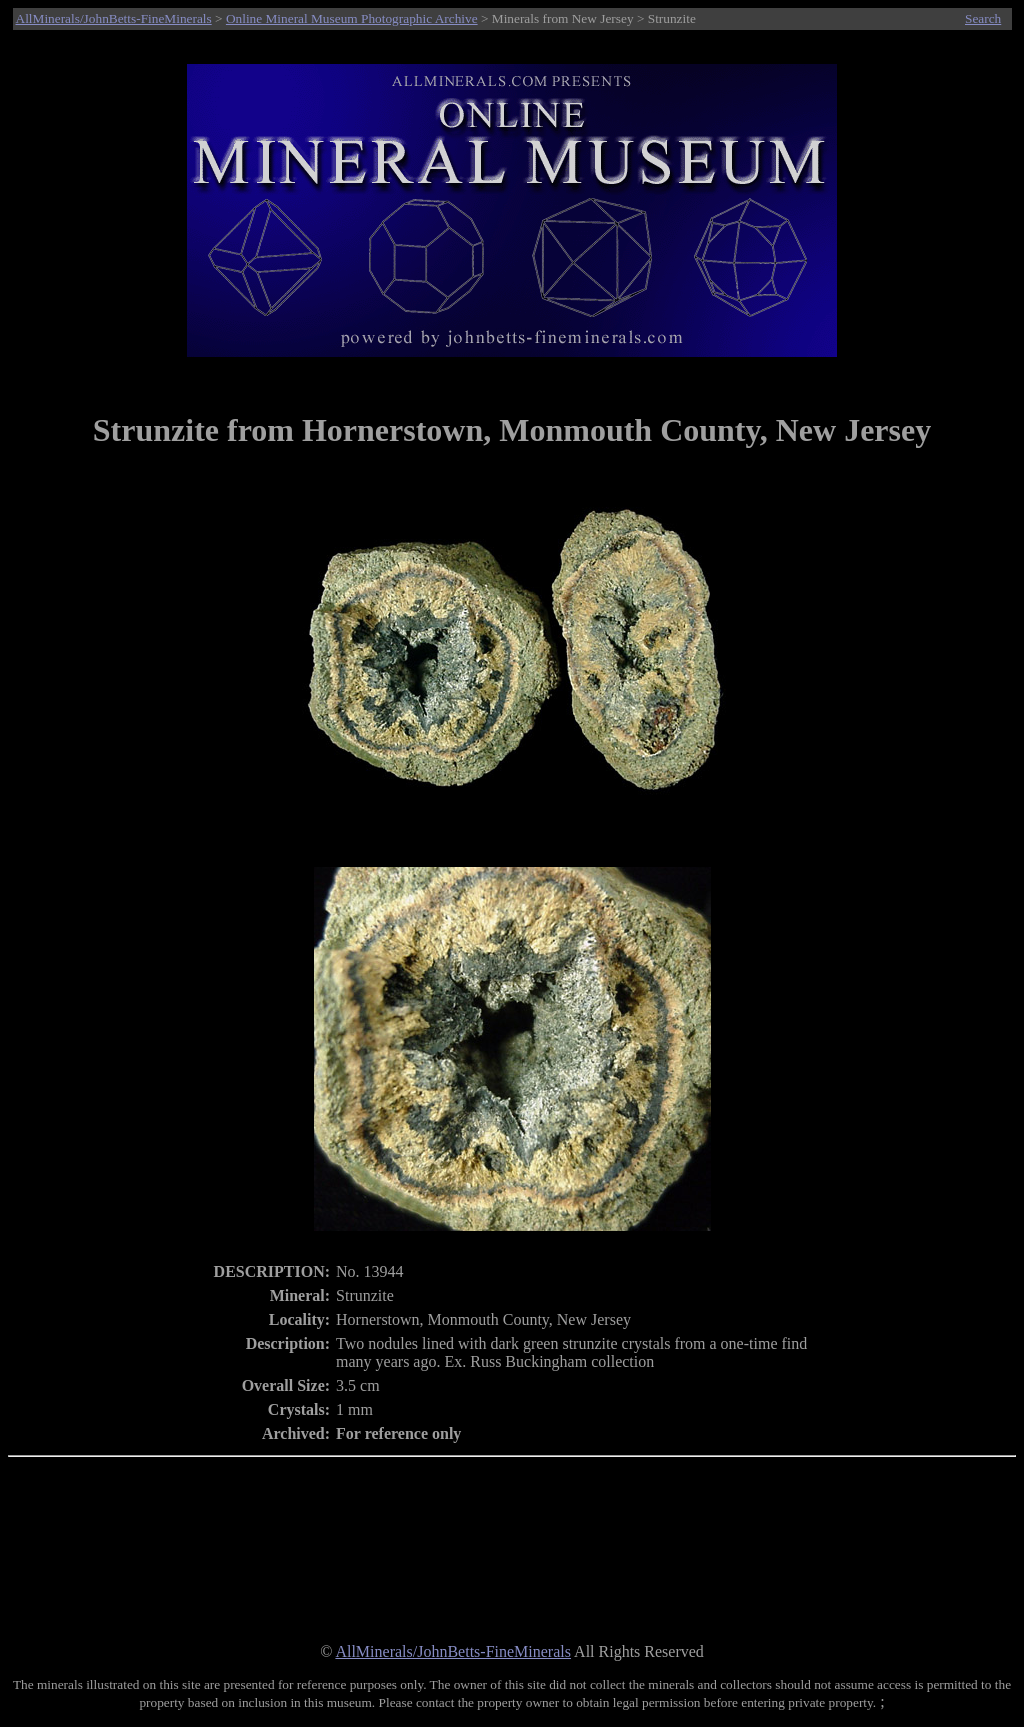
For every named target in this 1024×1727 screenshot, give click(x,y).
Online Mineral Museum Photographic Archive (352, 18)
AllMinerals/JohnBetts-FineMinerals (114, 18)
